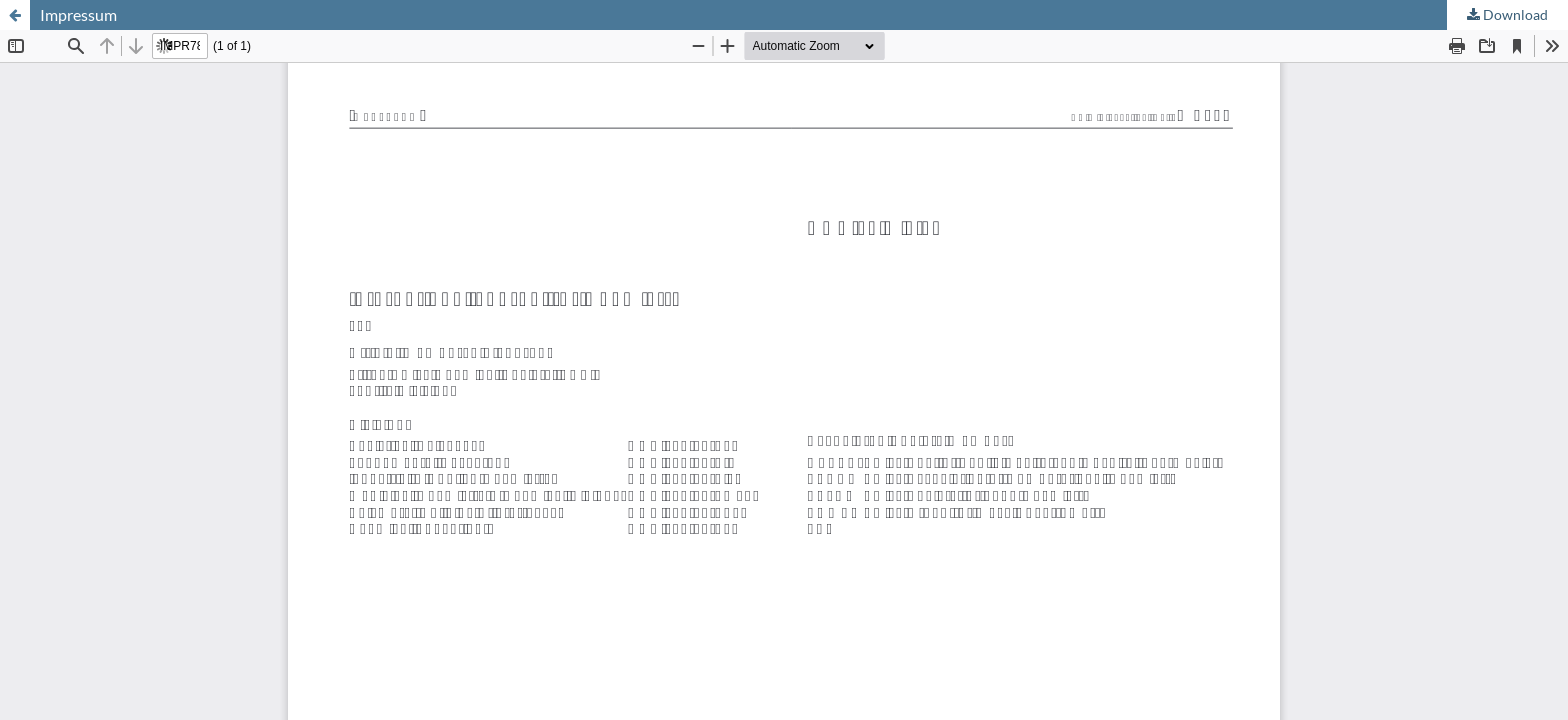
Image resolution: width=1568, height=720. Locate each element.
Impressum (78, 14)
